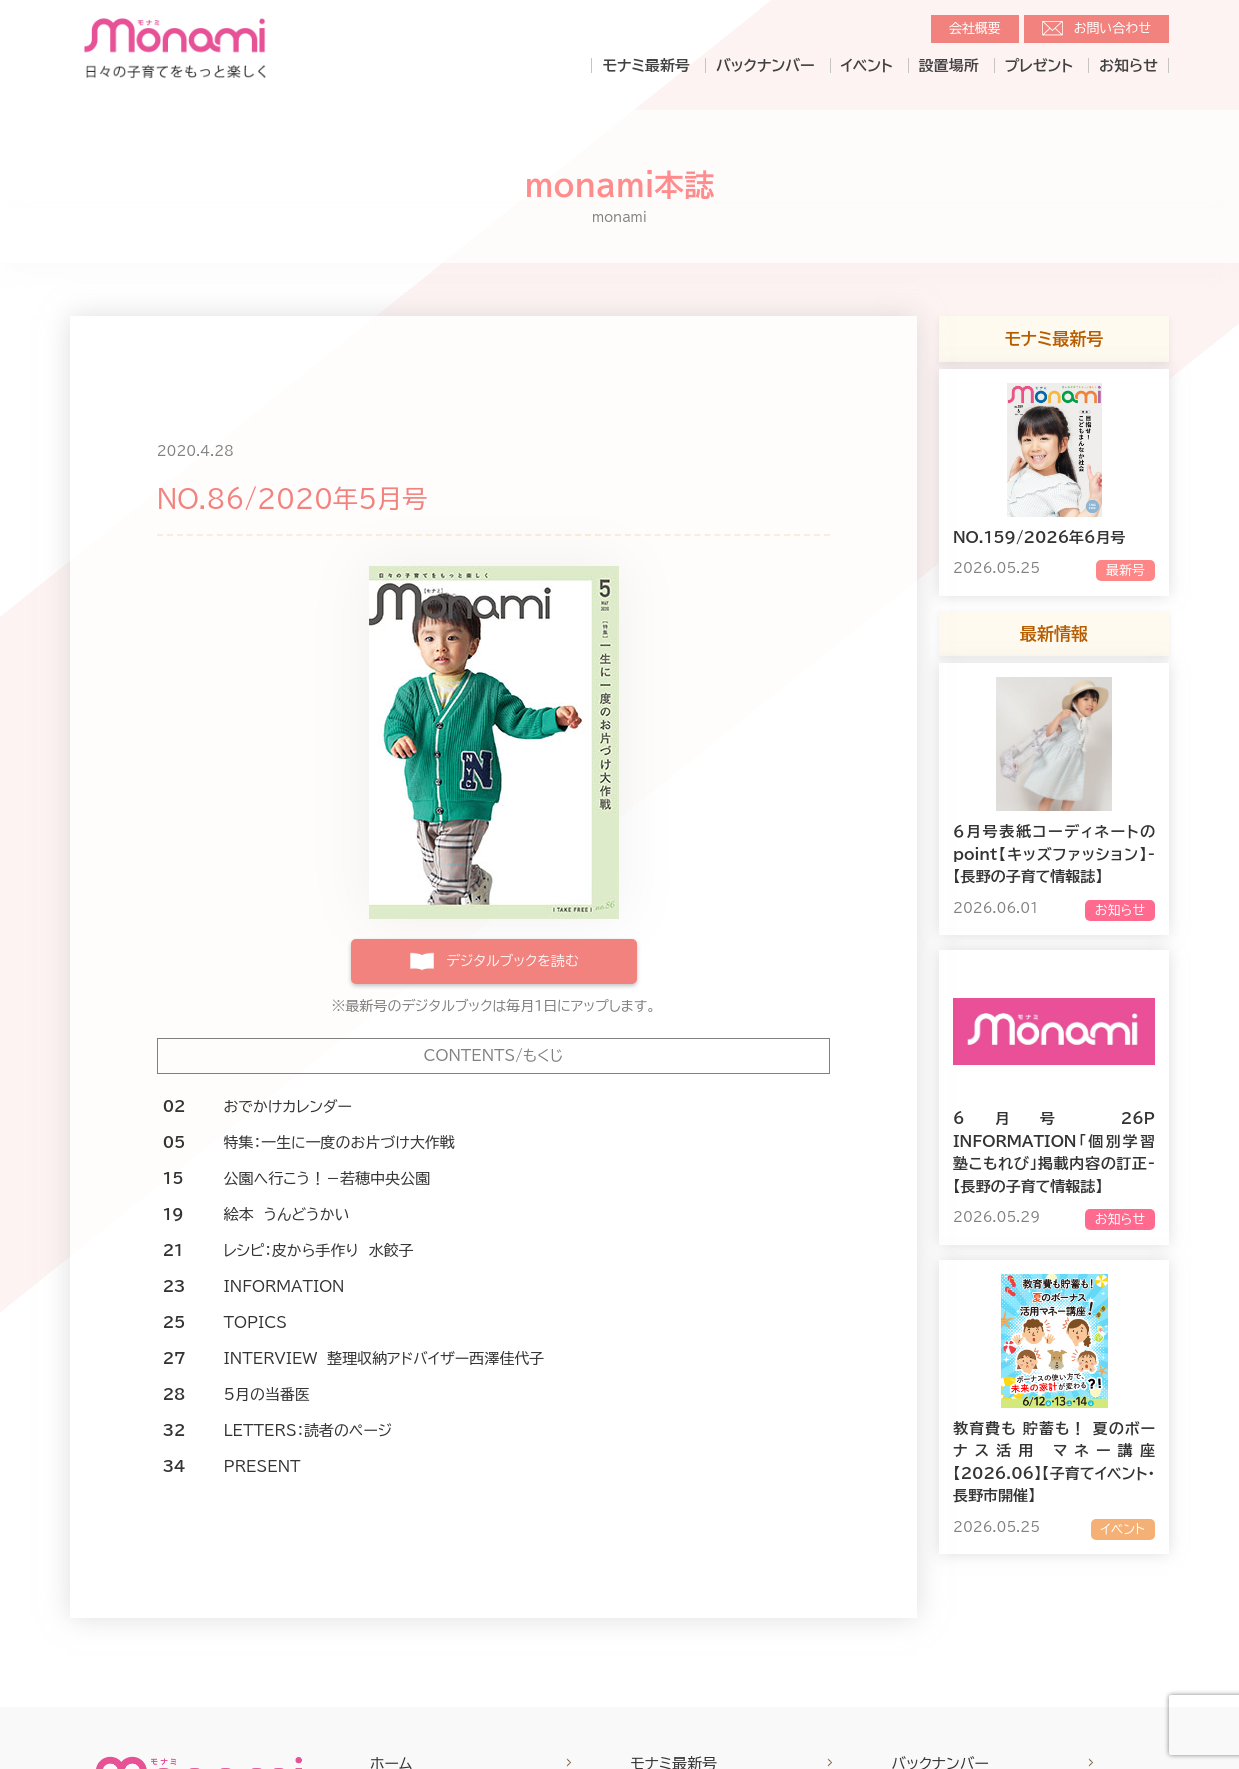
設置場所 (949, 65)
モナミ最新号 (645, 65)
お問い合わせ (1112, 28)
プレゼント (1039, 65)
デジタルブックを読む (512, 961)
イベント (867, 65)
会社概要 (975, 28)
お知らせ (1128, 65)
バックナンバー (765, 65)
